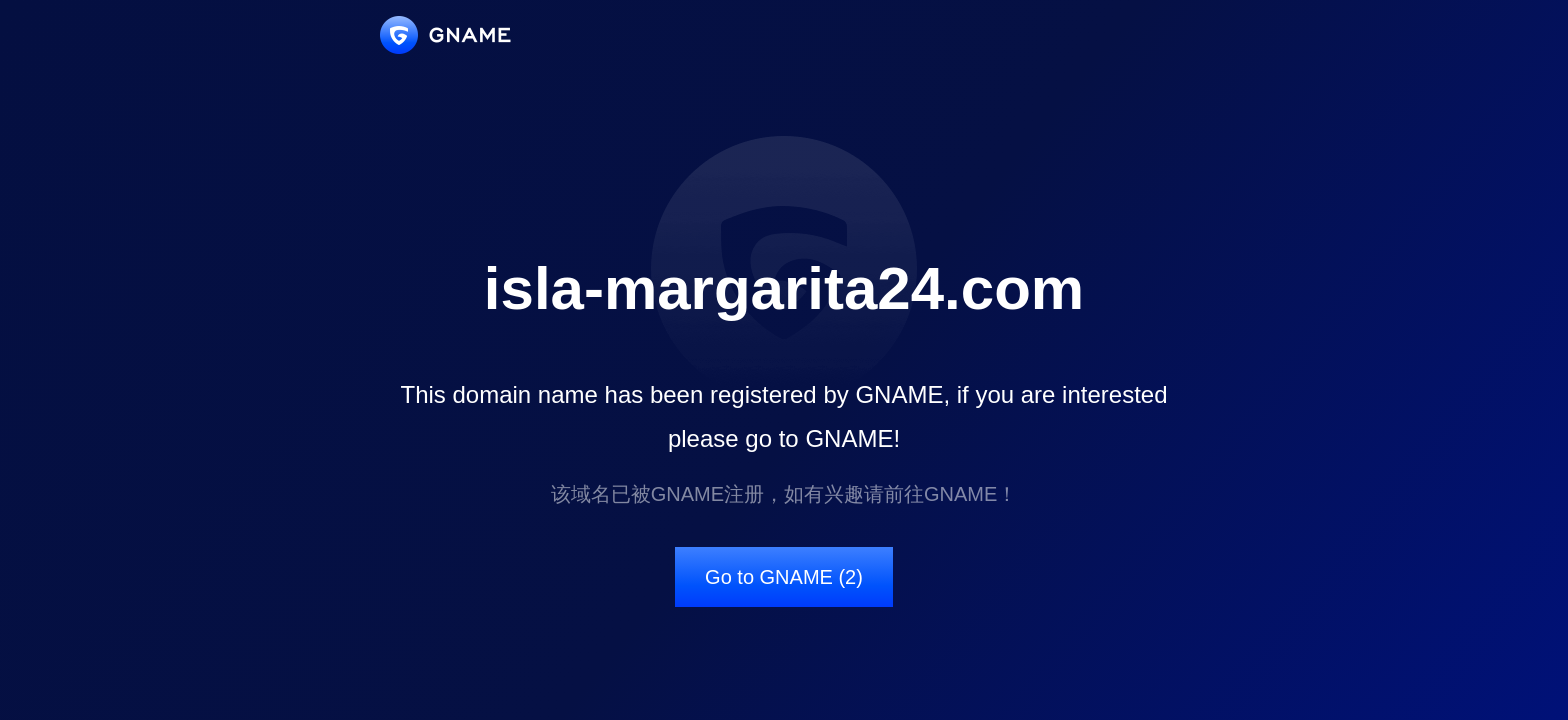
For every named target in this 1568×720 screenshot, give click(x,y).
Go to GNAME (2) (784, 577)
